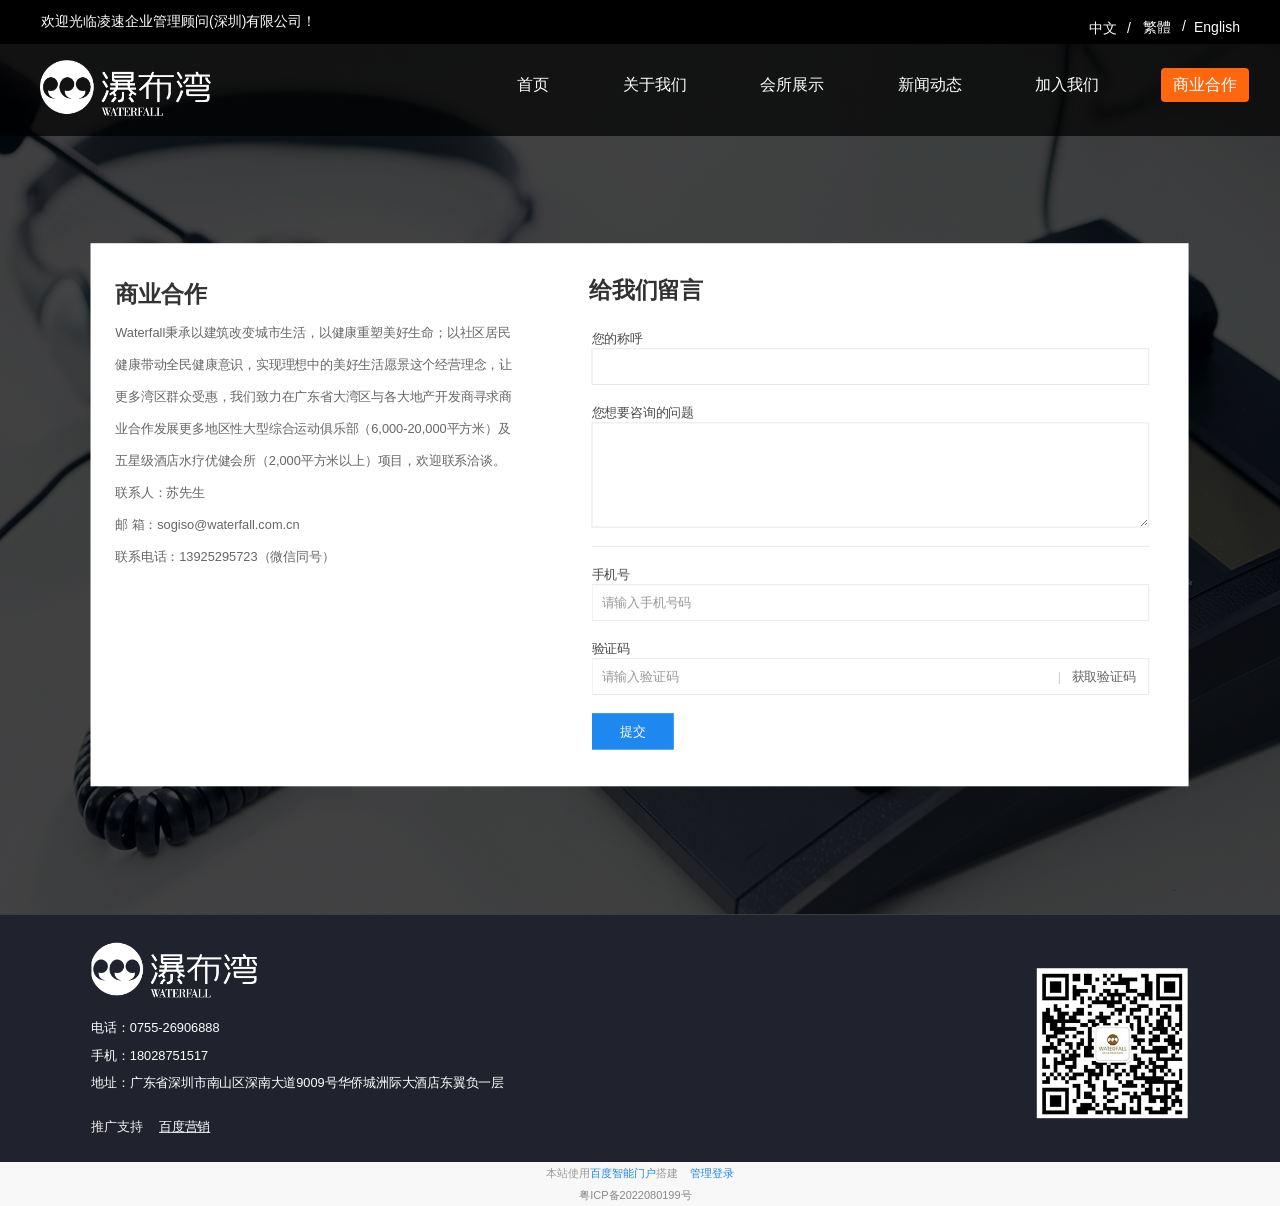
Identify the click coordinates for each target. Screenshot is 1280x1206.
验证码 (611, 648)
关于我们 (655, 84)
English (1216, 27)
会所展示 (792, 84)
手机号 (611, 574)
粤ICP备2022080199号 (635, 1195)
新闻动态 (930, 84)
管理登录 (712, 1173)
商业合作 (1205, 84)
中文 (1103, 28)
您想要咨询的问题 (643, 412)
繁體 (1157, 27)
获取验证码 (1104, 676)
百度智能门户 (623, 1173)
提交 (633, 731)
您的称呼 (617, 338)
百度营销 (184, 1126)
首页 (533, 84)
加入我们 (1067, 84)
